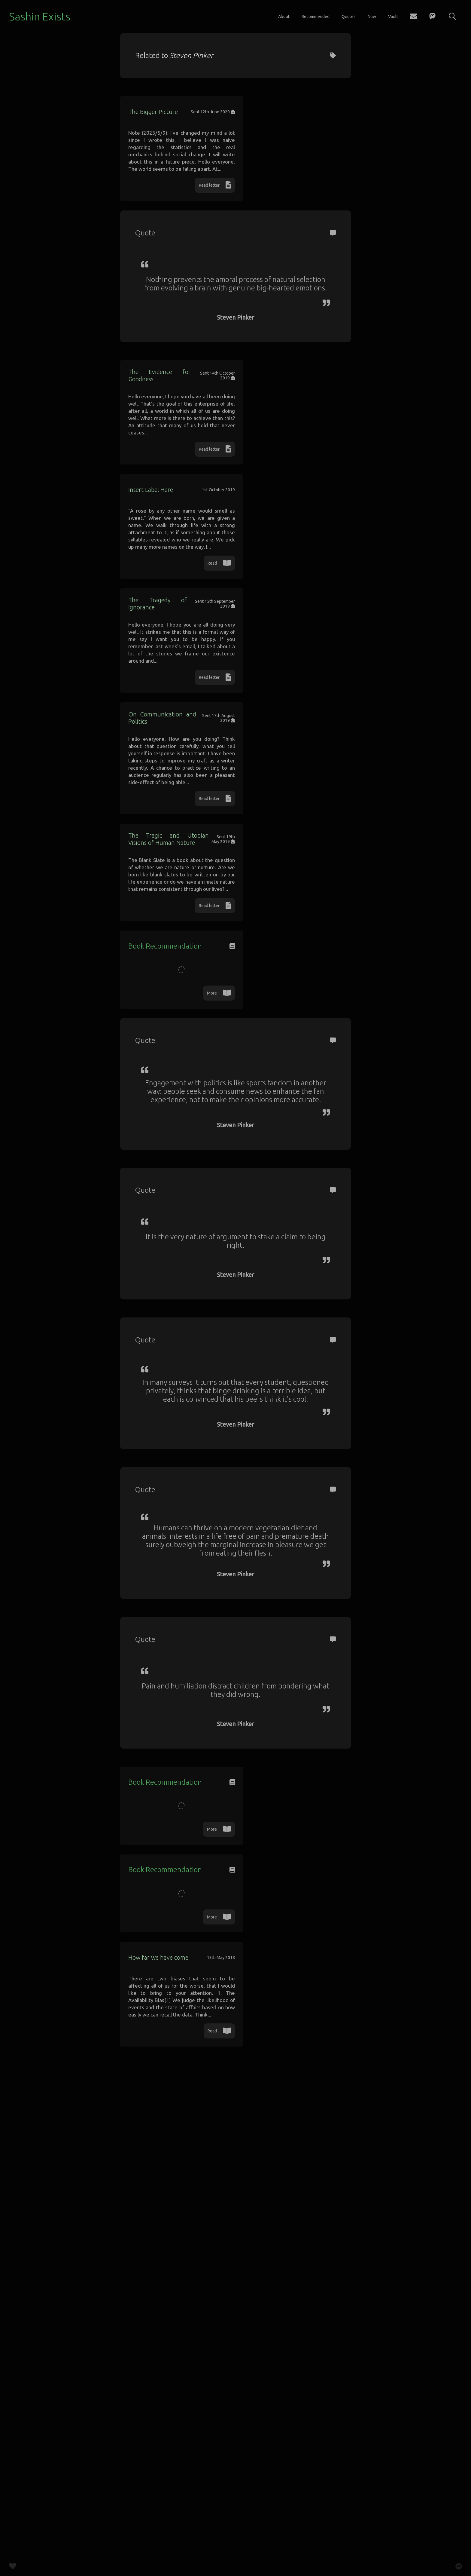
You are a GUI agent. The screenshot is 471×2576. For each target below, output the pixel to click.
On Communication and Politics (184, 926)
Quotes (349, 16)
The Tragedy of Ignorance (175, 761)
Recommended (316, 16)
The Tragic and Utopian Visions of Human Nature (212, 1097)
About (284, 16)
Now (372, 16)
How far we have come (171, 2425)
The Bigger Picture (165, 119)
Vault (393, 16)
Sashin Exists (39, 16)
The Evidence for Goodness (178, 433)
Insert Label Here (162, 597)
